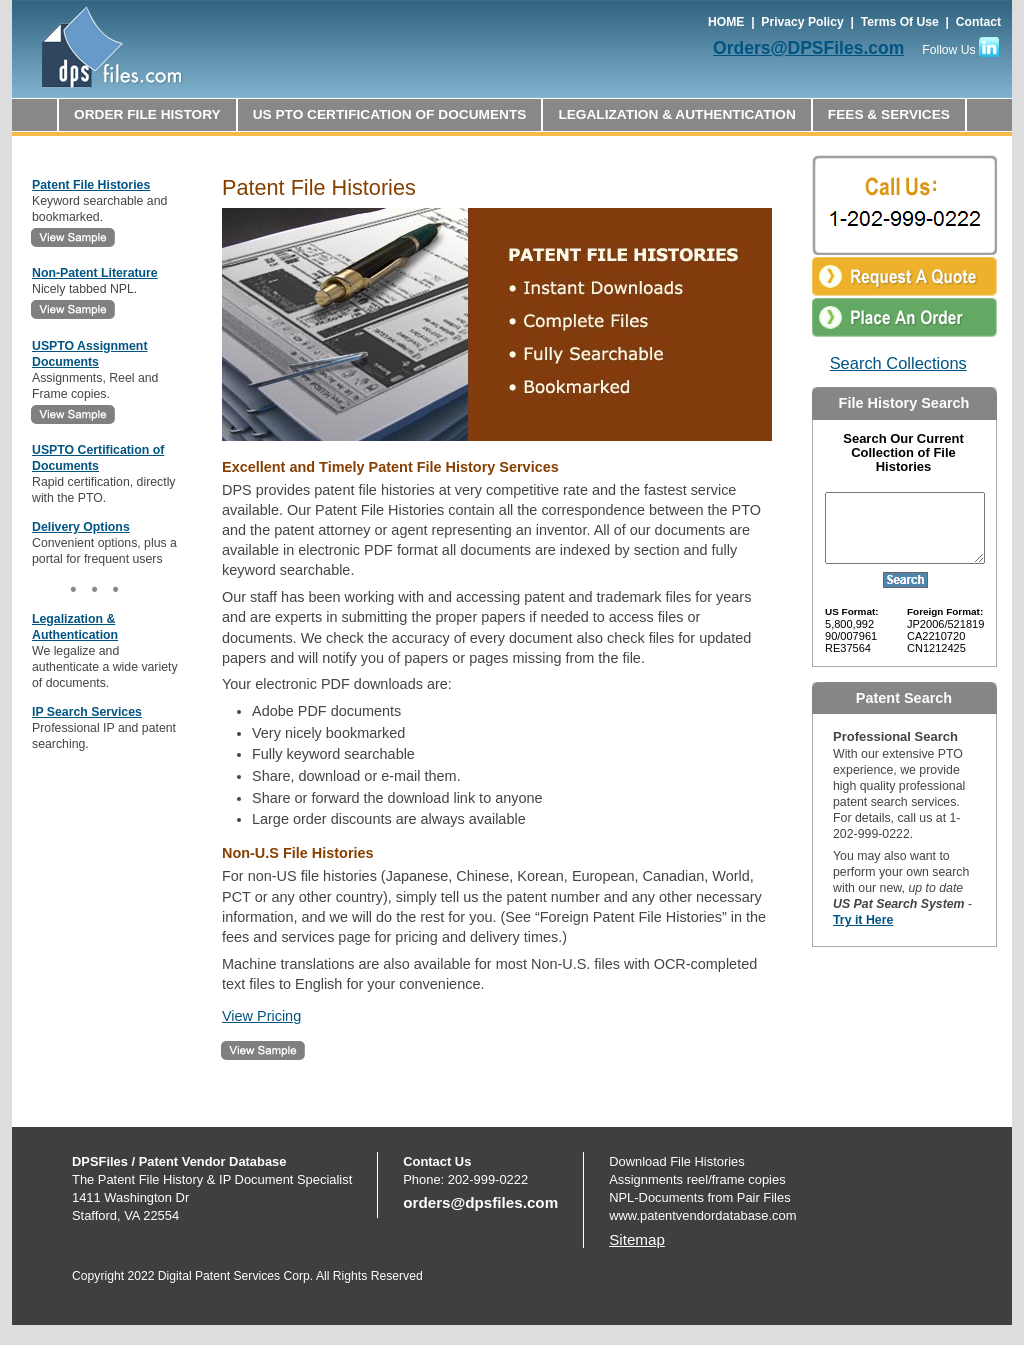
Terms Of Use (900, 22)
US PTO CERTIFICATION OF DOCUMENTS (390, 114)
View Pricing (261, 1016)
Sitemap (637, 1239)
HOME (726, 22)
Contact (978, 22)
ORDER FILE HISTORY (147, 114)
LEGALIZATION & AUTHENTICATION (676, 114)
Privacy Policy (802, 22)
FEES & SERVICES (889, 114)
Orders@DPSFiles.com (808, 48)
